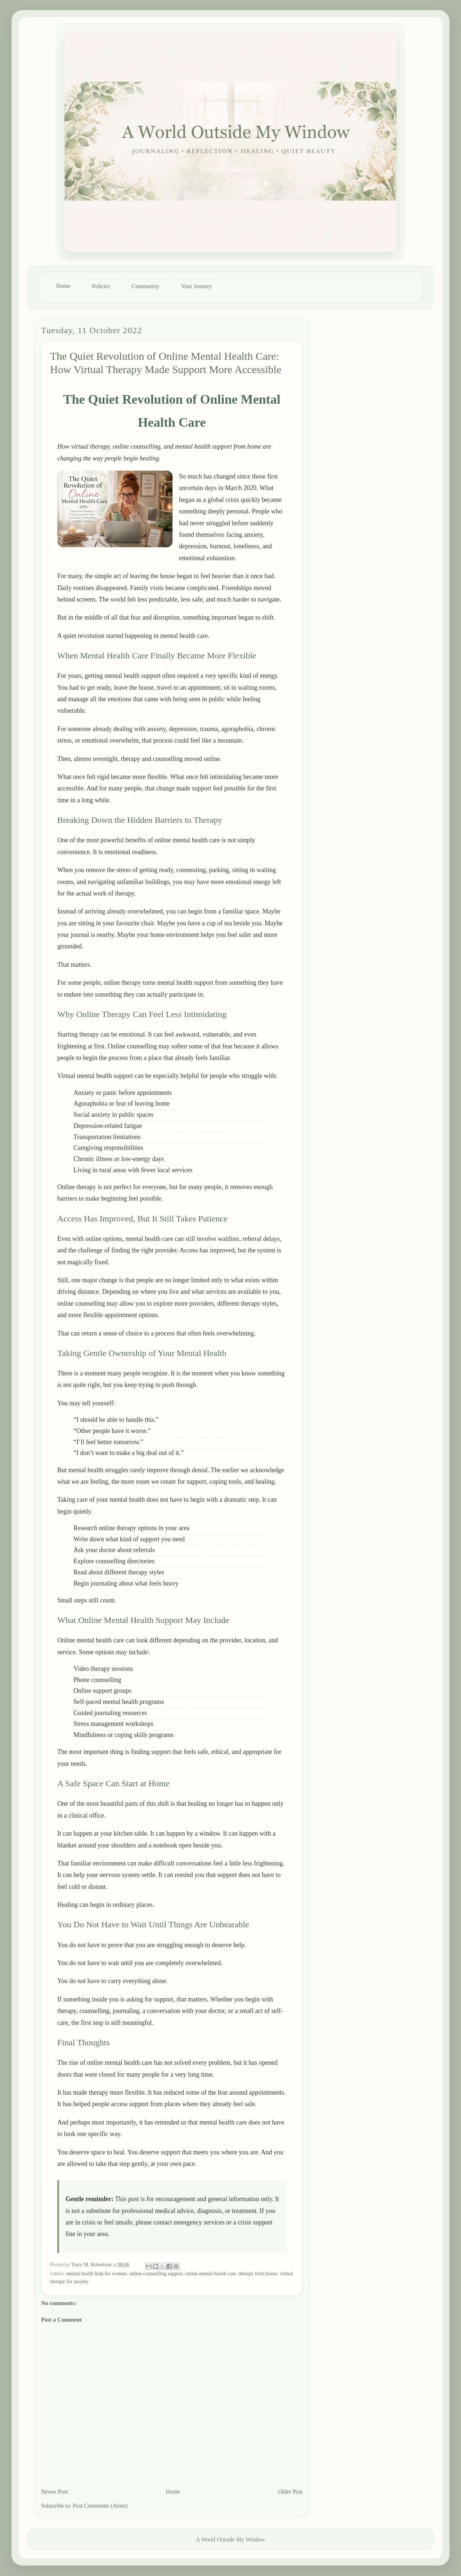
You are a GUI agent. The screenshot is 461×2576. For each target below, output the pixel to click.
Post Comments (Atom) (100, 2506)
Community (145, 286)
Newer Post (54, 2492)
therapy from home (257, 2273)
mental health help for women (96, 2273)
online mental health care (210, 2273)
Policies (101, 286)
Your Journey (196, 286)
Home (63, 286)
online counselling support (156, 2273)
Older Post (290, 2492)
